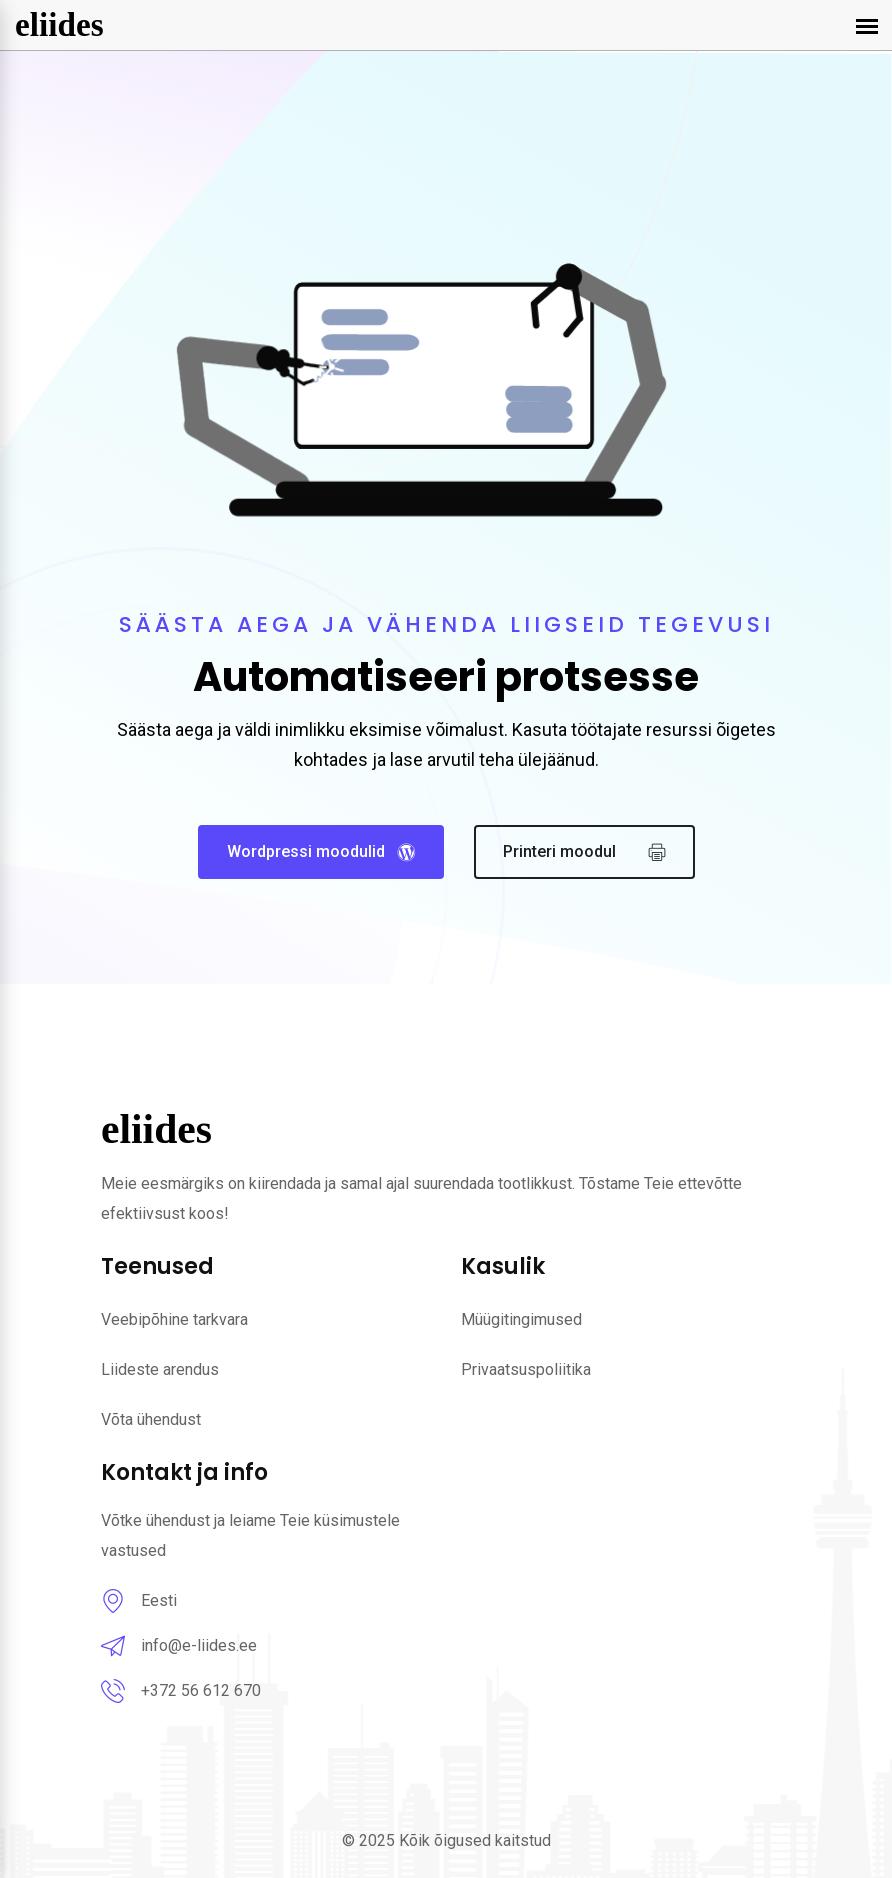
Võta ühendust (151, 1419)
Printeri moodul (584, 852)
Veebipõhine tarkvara (174, 1319)
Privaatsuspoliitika (526, 1369)
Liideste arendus (160, 1369)
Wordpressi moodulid (321, 852)
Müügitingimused (521, 1319)
